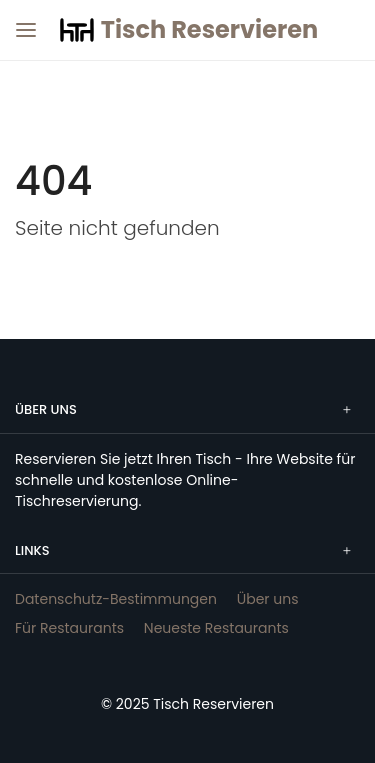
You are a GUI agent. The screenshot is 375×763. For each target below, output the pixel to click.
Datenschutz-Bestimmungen (116, 599)
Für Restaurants (69, 628)
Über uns (268, 599)
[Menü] (22, 22)
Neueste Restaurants (216, 628)
